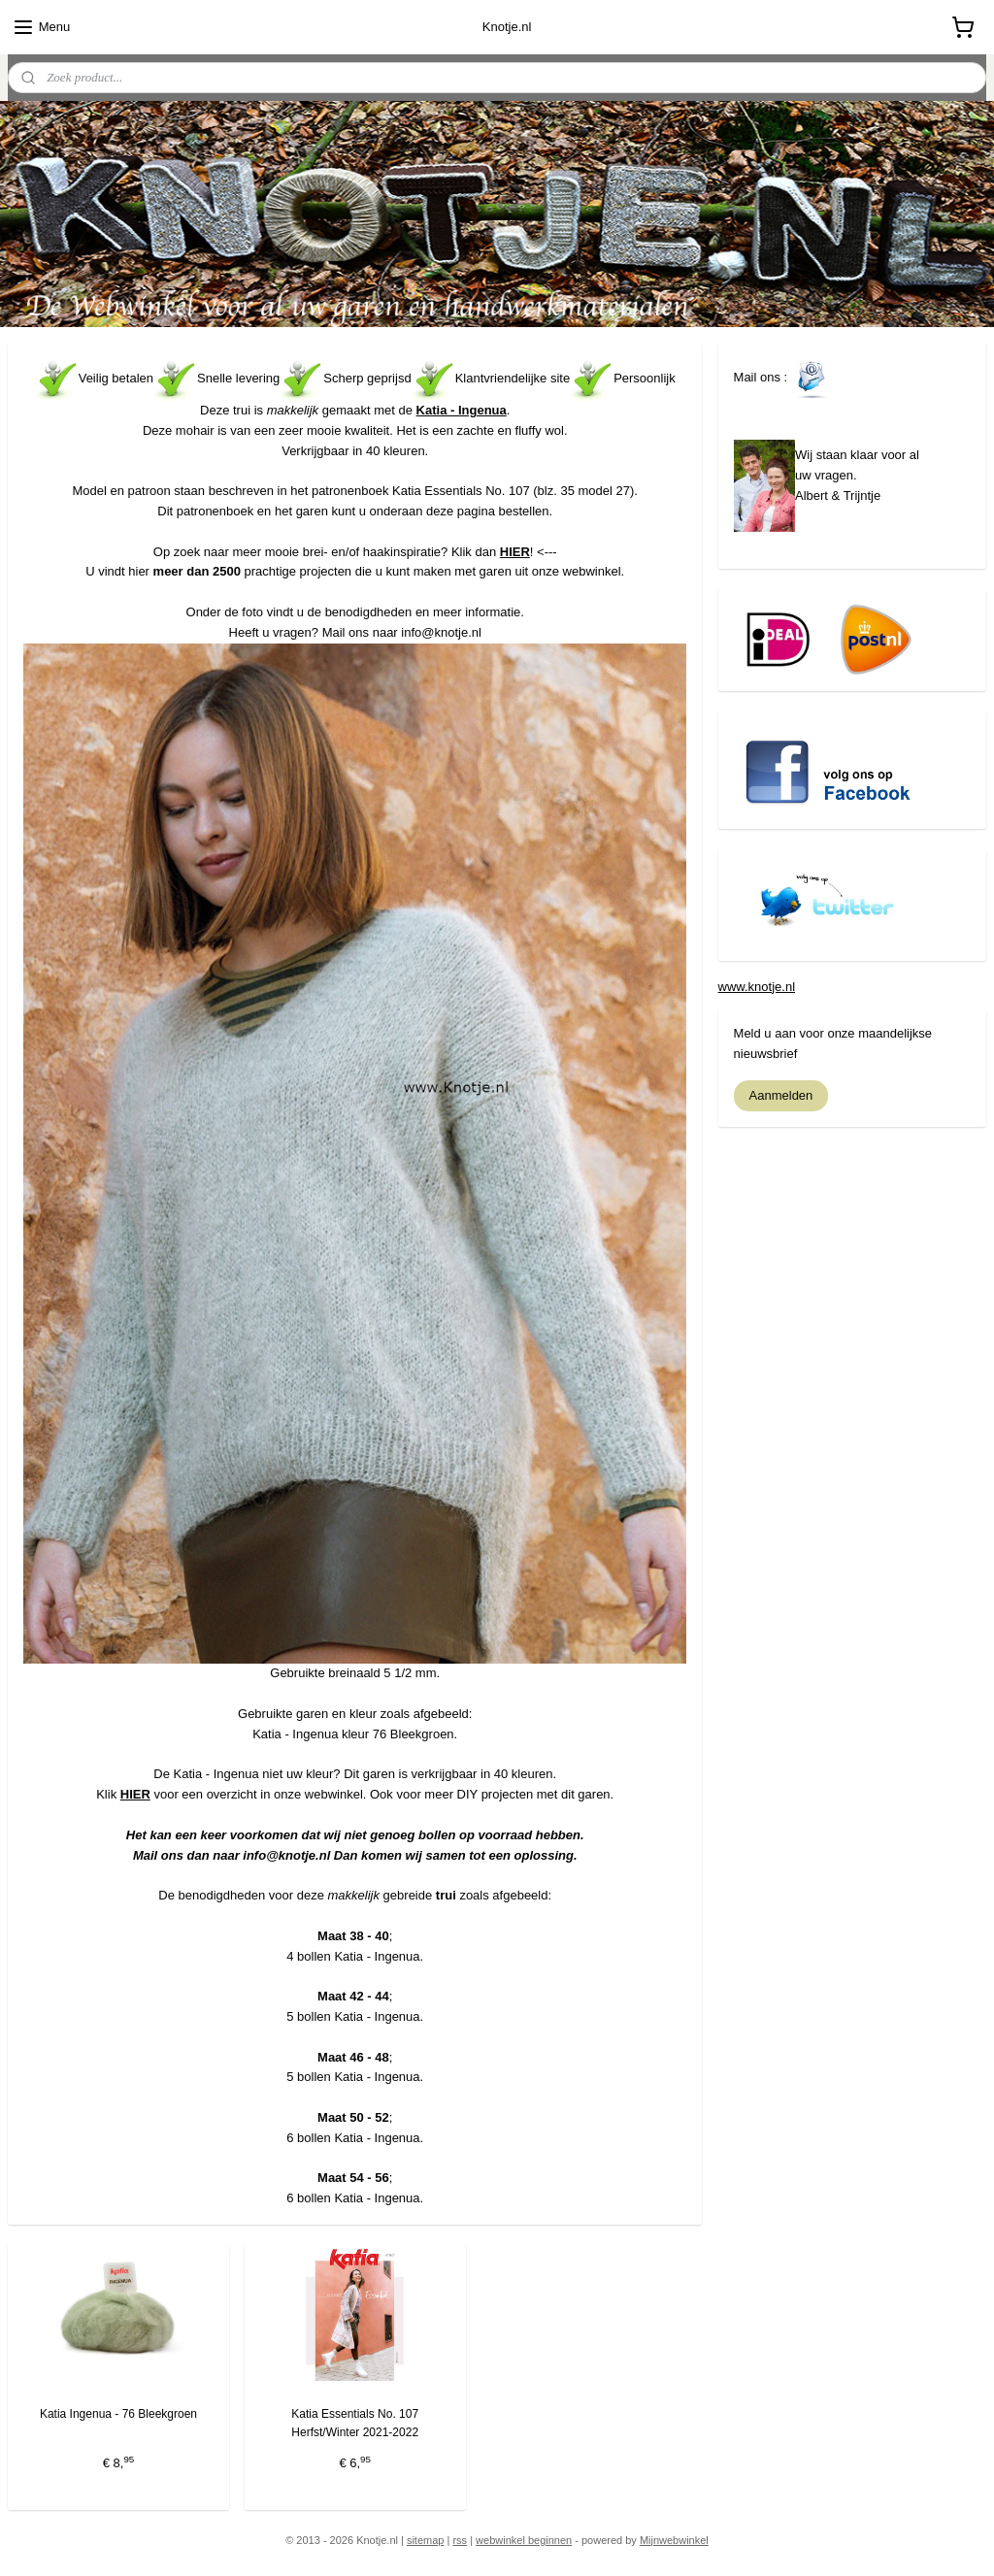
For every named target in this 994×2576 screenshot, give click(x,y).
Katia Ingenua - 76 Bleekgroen (118, 2414)
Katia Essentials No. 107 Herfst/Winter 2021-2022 (354, 2423)
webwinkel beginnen (524, 2540)
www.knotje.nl (756, 986)
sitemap (426, 2540)
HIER (515, 551)
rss (459, 2540)
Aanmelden (781, 1095)
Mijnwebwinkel (674, 2540)
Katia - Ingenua (461, 410)
